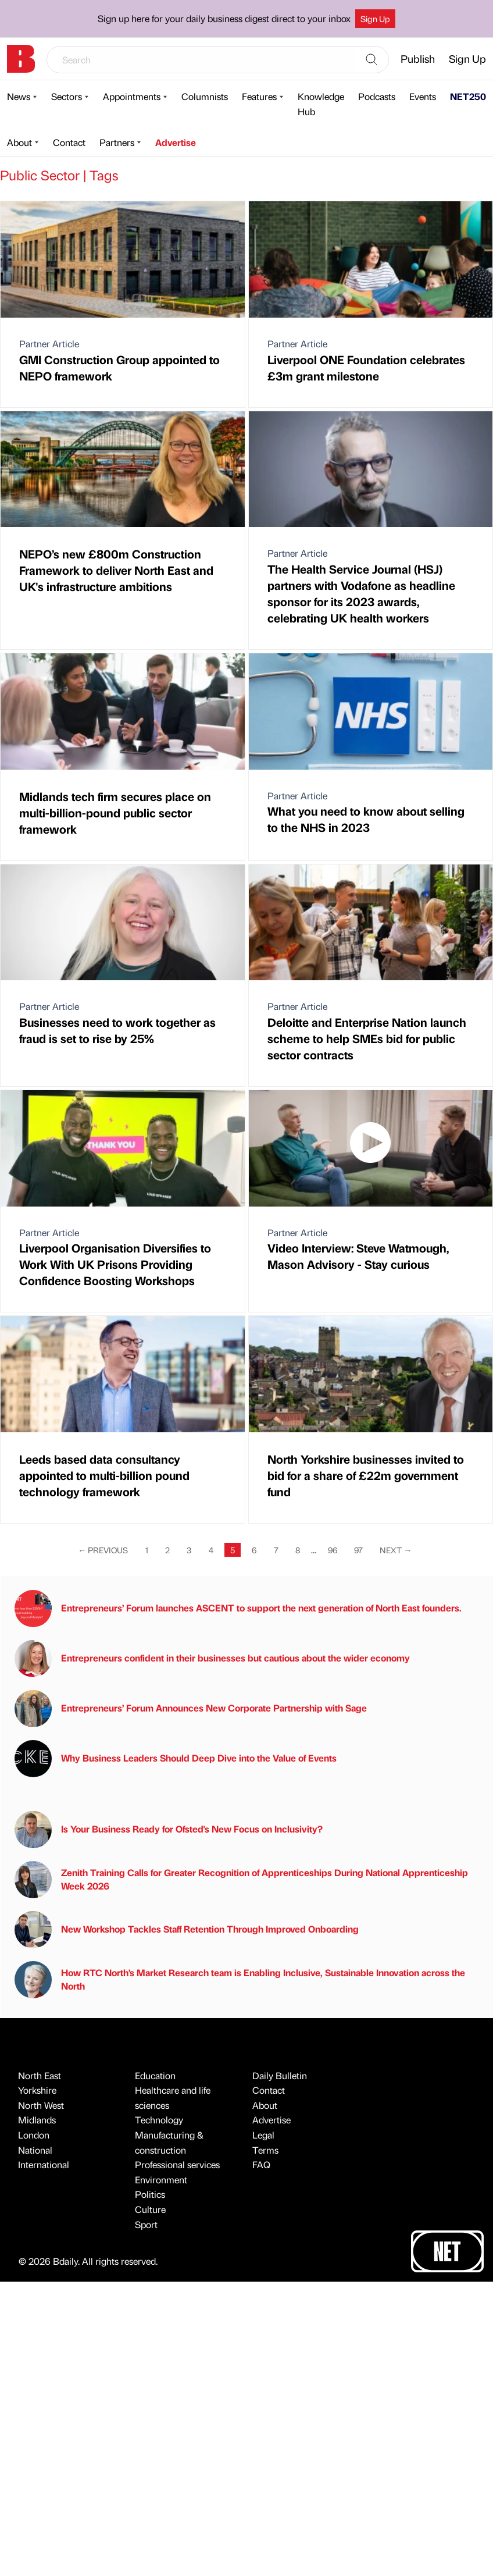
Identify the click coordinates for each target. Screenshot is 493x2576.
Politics (150, 2194)
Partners (116, 142)
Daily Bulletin (279, 2075)
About (19, 142)
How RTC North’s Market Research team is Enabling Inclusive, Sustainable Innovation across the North (240, 1979)
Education (155, 2075)
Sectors (66, 96)
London (33, 2135)
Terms (265, 2150)
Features (259, 96)
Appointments (131, 96)
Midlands (37, 2120)
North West (41, 2105)
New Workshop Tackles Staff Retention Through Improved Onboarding (187, 1929)
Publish (418, 58)
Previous (103, 1550)
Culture (150, 2209)
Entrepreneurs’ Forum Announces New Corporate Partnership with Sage (191, 1708)
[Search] (371, 59)
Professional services (177, 2164)
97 (358, 1550)
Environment (161, 2179)
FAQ (261, 2164)
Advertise (175, 142)
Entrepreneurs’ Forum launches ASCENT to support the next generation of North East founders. (238, 1608)
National (35, 2150)
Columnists (204, 96)
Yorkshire (37, 2090)
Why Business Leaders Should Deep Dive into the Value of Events (176, 1758)
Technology (159, 2120)
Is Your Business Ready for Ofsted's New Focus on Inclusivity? (169, 1829)
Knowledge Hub (321, 104)
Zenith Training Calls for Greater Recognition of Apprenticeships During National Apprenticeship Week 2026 (241, 1879)
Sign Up (375, 18)
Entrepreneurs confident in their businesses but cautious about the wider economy (212, 1658)
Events (422, 96)
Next (396, 1550)
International (43, 2164)
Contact (69, 142)
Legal (263, 2135)
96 (332, 1550)
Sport (146, 2224)
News (18, 96)
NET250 (468, 96)
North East (39, 2075)
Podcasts (376, 96)
